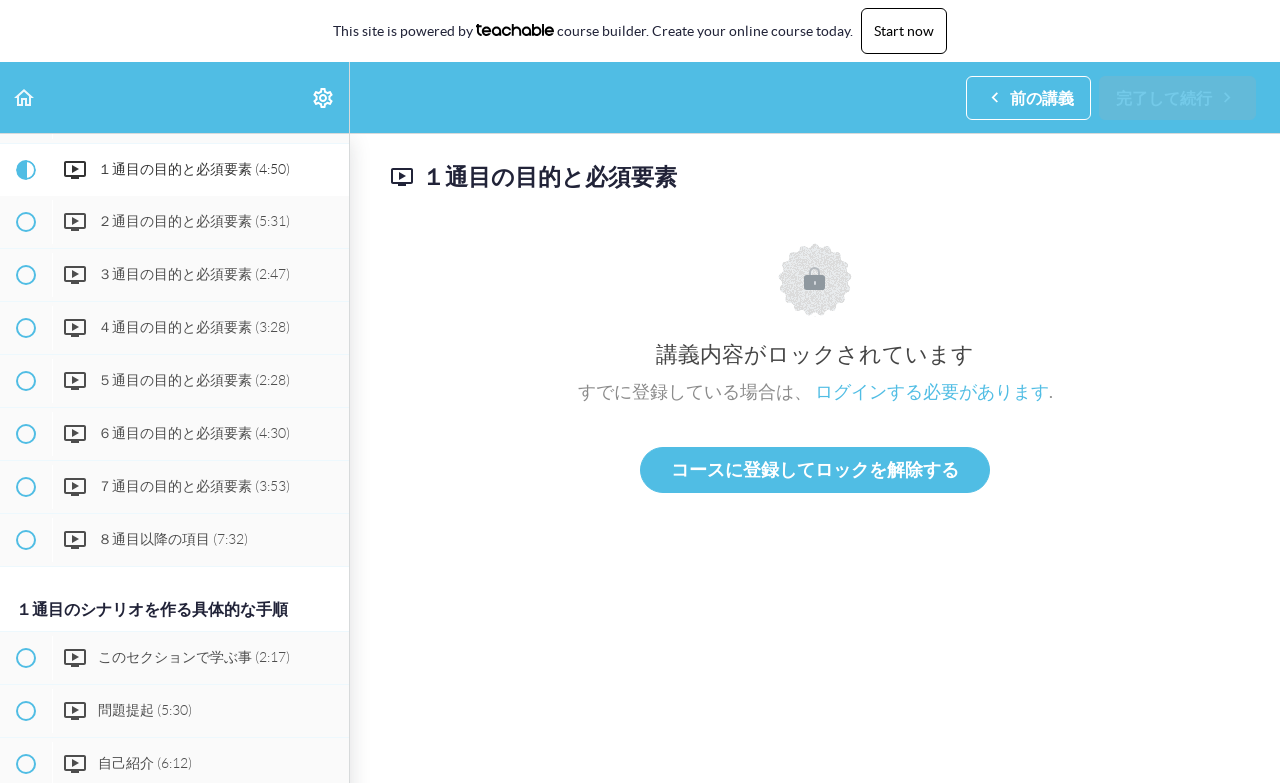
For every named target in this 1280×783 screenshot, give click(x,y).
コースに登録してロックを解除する (815, 469)
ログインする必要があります (932, 391)
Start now (904, 31)
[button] (25, 97)
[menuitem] (324, 97)
